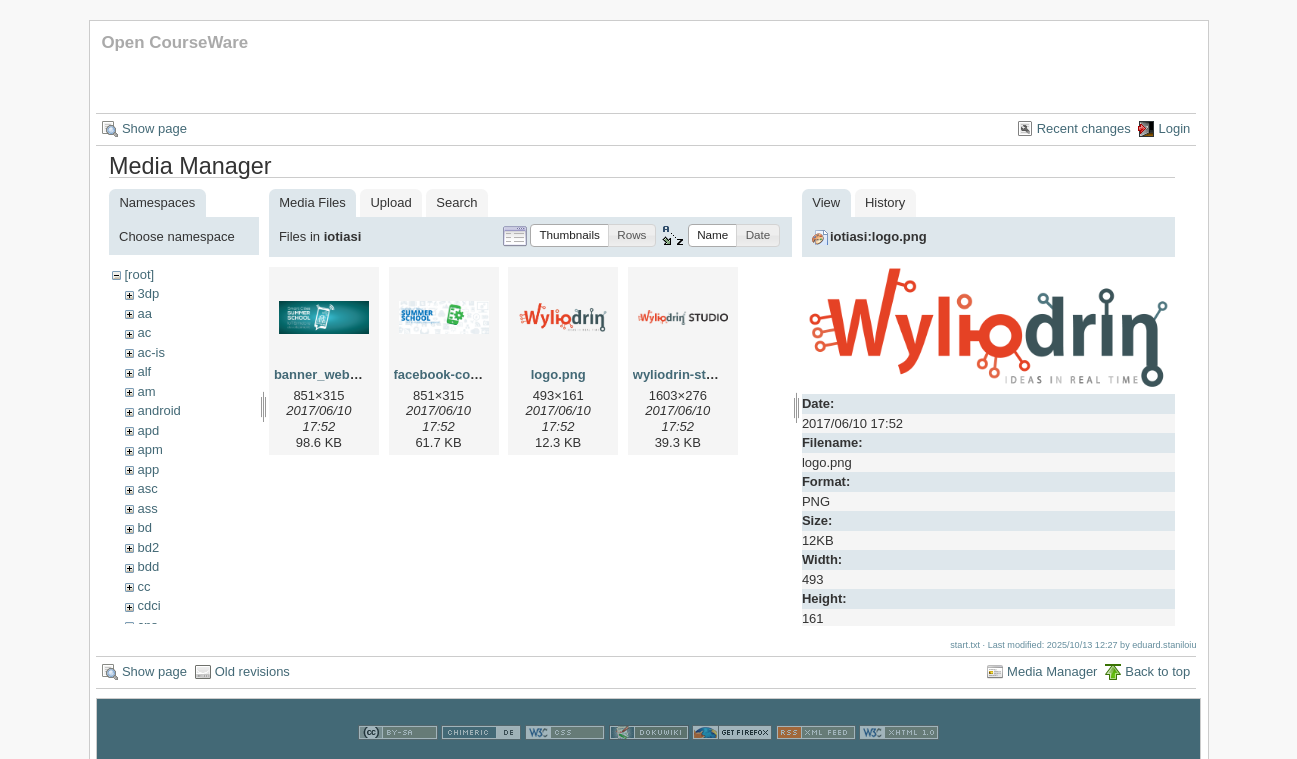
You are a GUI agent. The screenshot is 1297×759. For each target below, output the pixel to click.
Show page (154, 128)
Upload (390, 202)
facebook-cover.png (455, 374)
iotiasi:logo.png (878, 236)
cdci (148, 605)
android (158, 410)
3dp (148, 293)
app (148, 469)
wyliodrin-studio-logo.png (713, 374)
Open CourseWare (174, 42)
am (146, 391)
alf (144, 371)
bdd (148, 566)
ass (147, 508)
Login (1174, 128)
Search (456, 202)
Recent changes (1084, 128)
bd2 (148, 547)
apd (148, 430)
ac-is (150, 352)
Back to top (1157, 668)
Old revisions (252, 668)
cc (143, 586)
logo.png (558, 374)
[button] (569, 235)
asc (147, 488)
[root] (139, 274)
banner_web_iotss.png (344, 374)
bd (144, 527)
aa (144, 313)
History (885, 202)
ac (144, 332)
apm (149, 449)
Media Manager (1052, 668)
